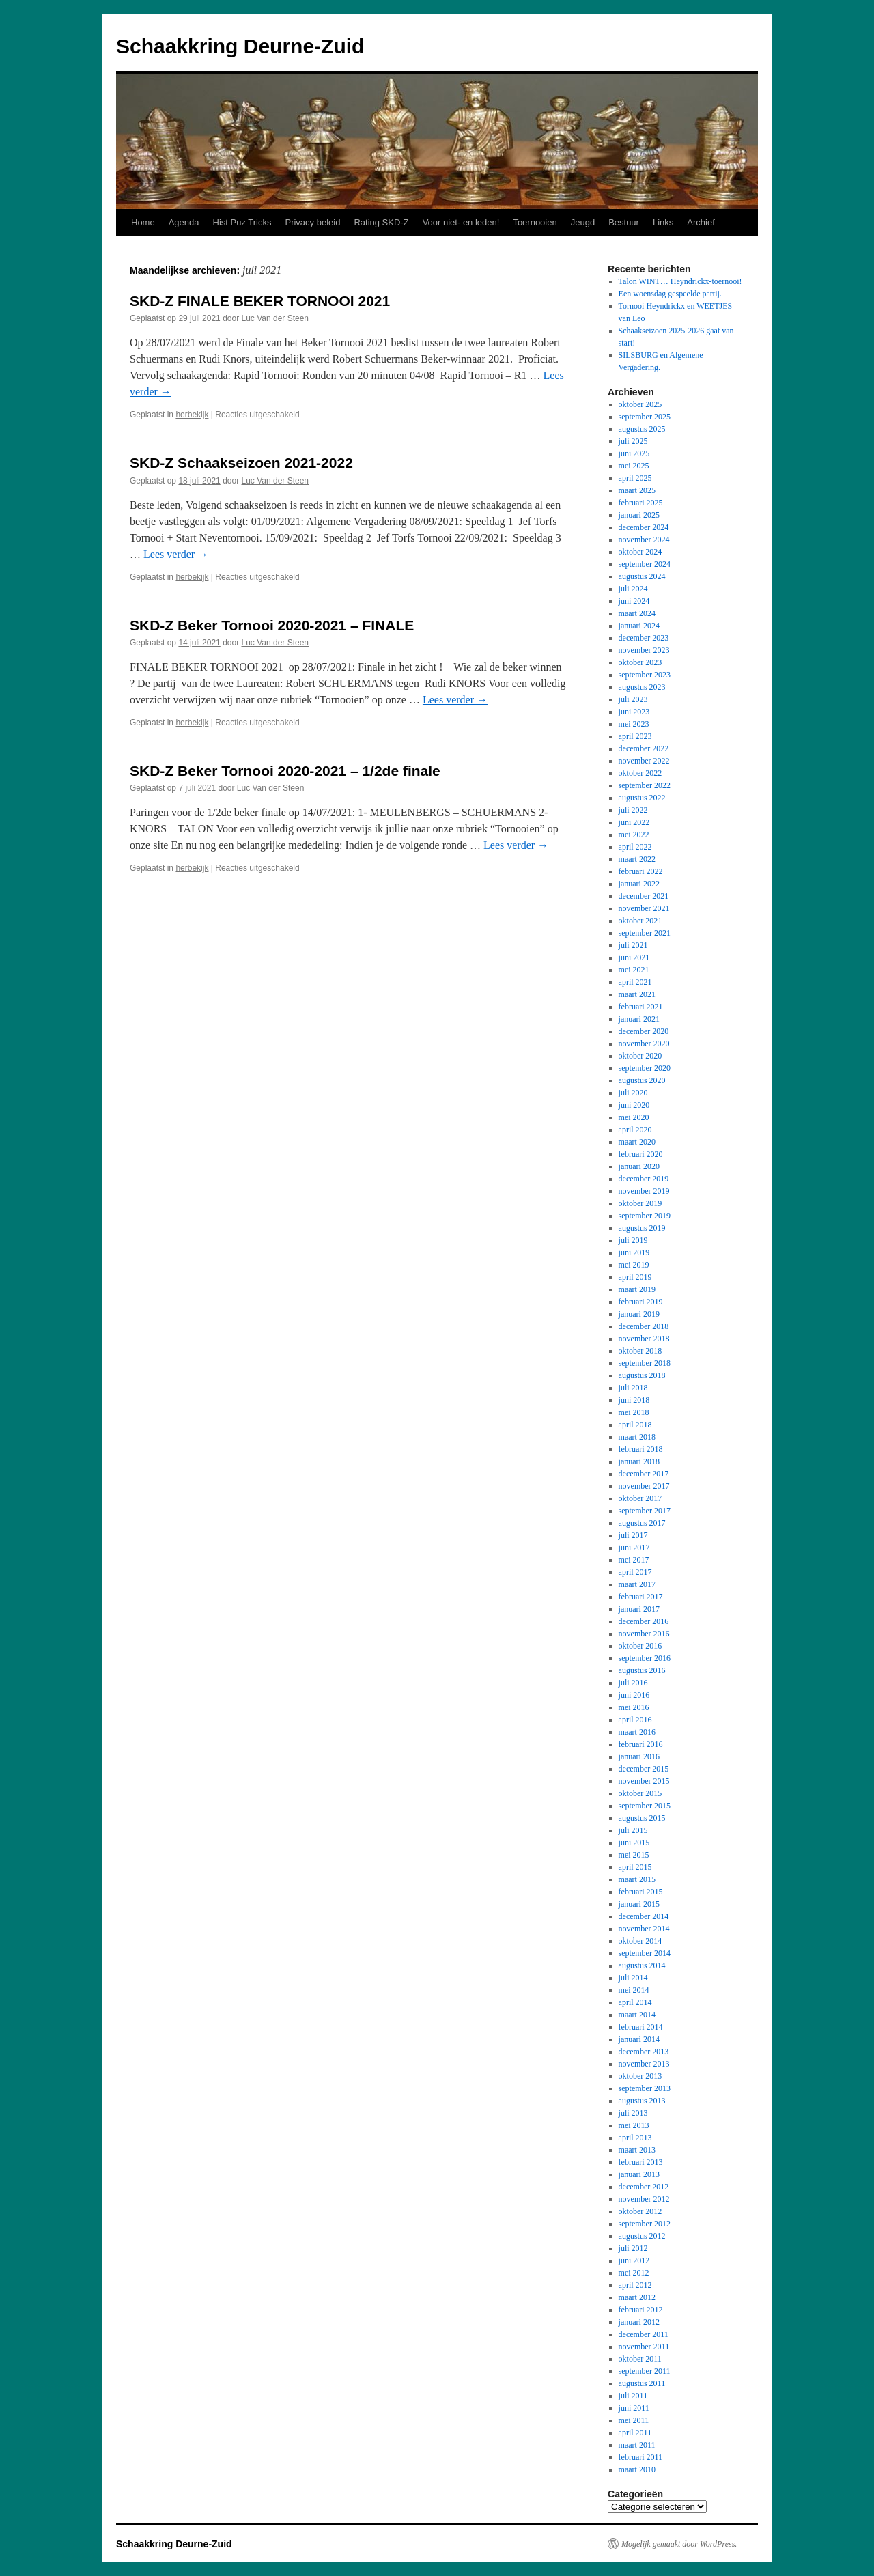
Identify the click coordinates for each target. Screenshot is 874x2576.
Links (663, 222)
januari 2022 (639, 883)
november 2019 (644, 1191)
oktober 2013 (640, 2076)
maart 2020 (637, 1142)
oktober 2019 (640, 1203)
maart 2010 (637, 2469)
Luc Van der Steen (275, 318)
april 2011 (635, 2432)
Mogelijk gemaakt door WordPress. (679, 2544)
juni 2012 (634, 2260)
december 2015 (644, 1769)
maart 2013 (637, 2150)
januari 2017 (639, 1609)
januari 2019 (639, 1314)
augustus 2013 (642, 2100)
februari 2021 (641, 1006)
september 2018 (645, 1363)
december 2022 (644, 748)
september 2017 (645, 1510)
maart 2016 (637, 1732)
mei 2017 (634, 1560)
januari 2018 (639, 1461)
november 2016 (644, 1633)
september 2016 (645, 1658)
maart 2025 (637, 490)
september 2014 (645, 1953)
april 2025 (635, 478)
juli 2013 (633, 2113)
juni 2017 (634, 1547)
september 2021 (645, 933)
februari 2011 (641, 2457)
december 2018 (644, 1326)
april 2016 (635, 1719)
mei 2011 (634, 2420)
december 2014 (644, 1916)
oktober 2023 (640, 662)
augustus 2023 (642, 687)
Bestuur (623, 222)
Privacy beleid (312, 222)
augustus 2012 (642, 2236)
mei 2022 (634, 834)
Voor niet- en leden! (461, 222)
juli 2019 (633, 1240)
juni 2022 (634, 822)
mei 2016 (634, 1707)
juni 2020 (634, 1105)
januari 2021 (639, 1019)
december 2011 (643, 2334)
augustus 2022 (642, 797)
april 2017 (635, 1572)
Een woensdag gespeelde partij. (670, 293)
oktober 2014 (640, 1941)
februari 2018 (641, 1449)
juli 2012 (633, 2248)
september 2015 (645, 1805)
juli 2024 (633, 588)
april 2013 (635, 2137)
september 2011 (645, 2371)
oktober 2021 (640, 920)
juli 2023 (633, 699)
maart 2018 (637, 1437)
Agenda (184, 222)
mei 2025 (634, 466)
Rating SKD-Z (381, 222)
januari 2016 (639, 1756)
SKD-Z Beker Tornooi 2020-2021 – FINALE (272, 625)
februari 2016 (641, 1744)
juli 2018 (633, 1387)
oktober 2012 (640, 2211)
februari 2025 (641, 502)
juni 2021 (634, 957)
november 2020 (644, 1043)
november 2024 (644, 539)
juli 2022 (633, 810)
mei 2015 (634, 1855)
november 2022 (644, 761)
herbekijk (191, 414)
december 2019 (644, 1179)
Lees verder (175, 554)
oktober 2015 (640, 1793)
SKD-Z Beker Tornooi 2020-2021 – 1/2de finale (285, 771)
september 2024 (645, 564)
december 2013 (644, 2051)
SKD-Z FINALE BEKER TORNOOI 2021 (260, 301)
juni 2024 (634, 601)
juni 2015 (634, 1842)
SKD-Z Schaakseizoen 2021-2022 (241, 463)
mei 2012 (634, 2273)
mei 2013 (634, 2125)
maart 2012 (637, 2297)
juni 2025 (634, 453)
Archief (700, 222)
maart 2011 (637, 2445)
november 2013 (644, 2064)
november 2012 (644, 2199)
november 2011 (644, 2346)
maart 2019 (637, 1289)
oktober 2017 (640, 1498)
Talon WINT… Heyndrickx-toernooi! (680, 281)
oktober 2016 (640, 1646)
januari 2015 (639, 1904)
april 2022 (635, 847)
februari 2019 (641, 1301)
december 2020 (644, 1031)
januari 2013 (639, 2174)
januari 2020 (639, 1166)
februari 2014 (641, 2027)
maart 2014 (637, 2014)
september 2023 (645, 675)
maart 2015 (637, 1879)
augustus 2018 (642, 1375)
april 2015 (635, 1867)
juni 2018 (634, 1400)
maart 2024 (637, 613)
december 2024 (644, 527)
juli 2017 (633, 1535)
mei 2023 (634, 724)
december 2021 (644, 896)
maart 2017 (637, 1584)
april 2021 (635, 982)
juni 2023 (634, 711)
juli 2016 (633, 1683)
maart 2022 (637, 859)
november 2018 (644, 1338)
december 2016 (644, 1621)
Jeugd (583, 222)
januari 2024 (639, 625)
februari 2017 (641, 1596)
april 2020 (635, 1129)
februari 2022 (641, 871)
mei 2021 (634, 970)
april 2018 (635, 1424)
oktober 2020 (640, 1056)
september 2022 (645, 785)
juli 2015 (633, 1830)
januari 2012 (639, 2322)
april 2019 (635, 1277)
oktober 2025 (640, 404)
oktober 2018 (640, 1351)
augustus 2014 (642, 1965)
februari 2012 (641, 2309)
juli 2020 (633, 1092)
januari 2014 (639, 2039)
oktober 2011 (640, 2359)
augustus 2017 (642, 1523)
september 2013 (645, 2088)
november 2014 (644, 1928)
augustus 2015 (642, 1818)
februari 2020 (641, 1154)
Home (143, 222)
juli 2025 (633, 441)
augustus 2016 (642, 1670)
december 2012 (644, 2187)
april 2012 (635, 2285)
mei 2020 (634, 1117)
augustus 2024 (642, 576)
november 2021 (644, 908)
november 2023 (644, 650)
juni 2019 (634, 1252)
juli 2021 (633, 945)
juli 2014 (633, 1978)
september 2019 (645, 1215)
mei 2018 (634, 1412)
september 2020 (645, 1068)
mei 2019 (634, 1265)
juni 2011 (634, 2408)
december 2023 (644, 638)
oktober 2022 (640, 773)
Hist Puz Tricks (242, 222)
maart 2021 (637, 994)
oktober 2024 (640, 552)
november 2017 (644, 1486)
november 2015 (644, 1781)
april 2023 (635, 736)
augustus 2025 (642, 429)
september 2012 (645, 2223)
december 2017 (644, 1474)
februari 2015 (641, 1891)
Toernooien (534, 222)
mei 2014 (634, 1990)
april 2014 (635, 2002)
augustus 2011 (642, 2383)
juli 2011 (633, 2395)
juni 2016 (634, 1695)
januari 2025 (639, 515)
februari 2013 (641, 2162)
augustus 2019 (642, 1228)
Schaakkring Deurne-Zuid (240, 46)
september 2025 (645, 416)
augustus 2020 (642, 1080)
